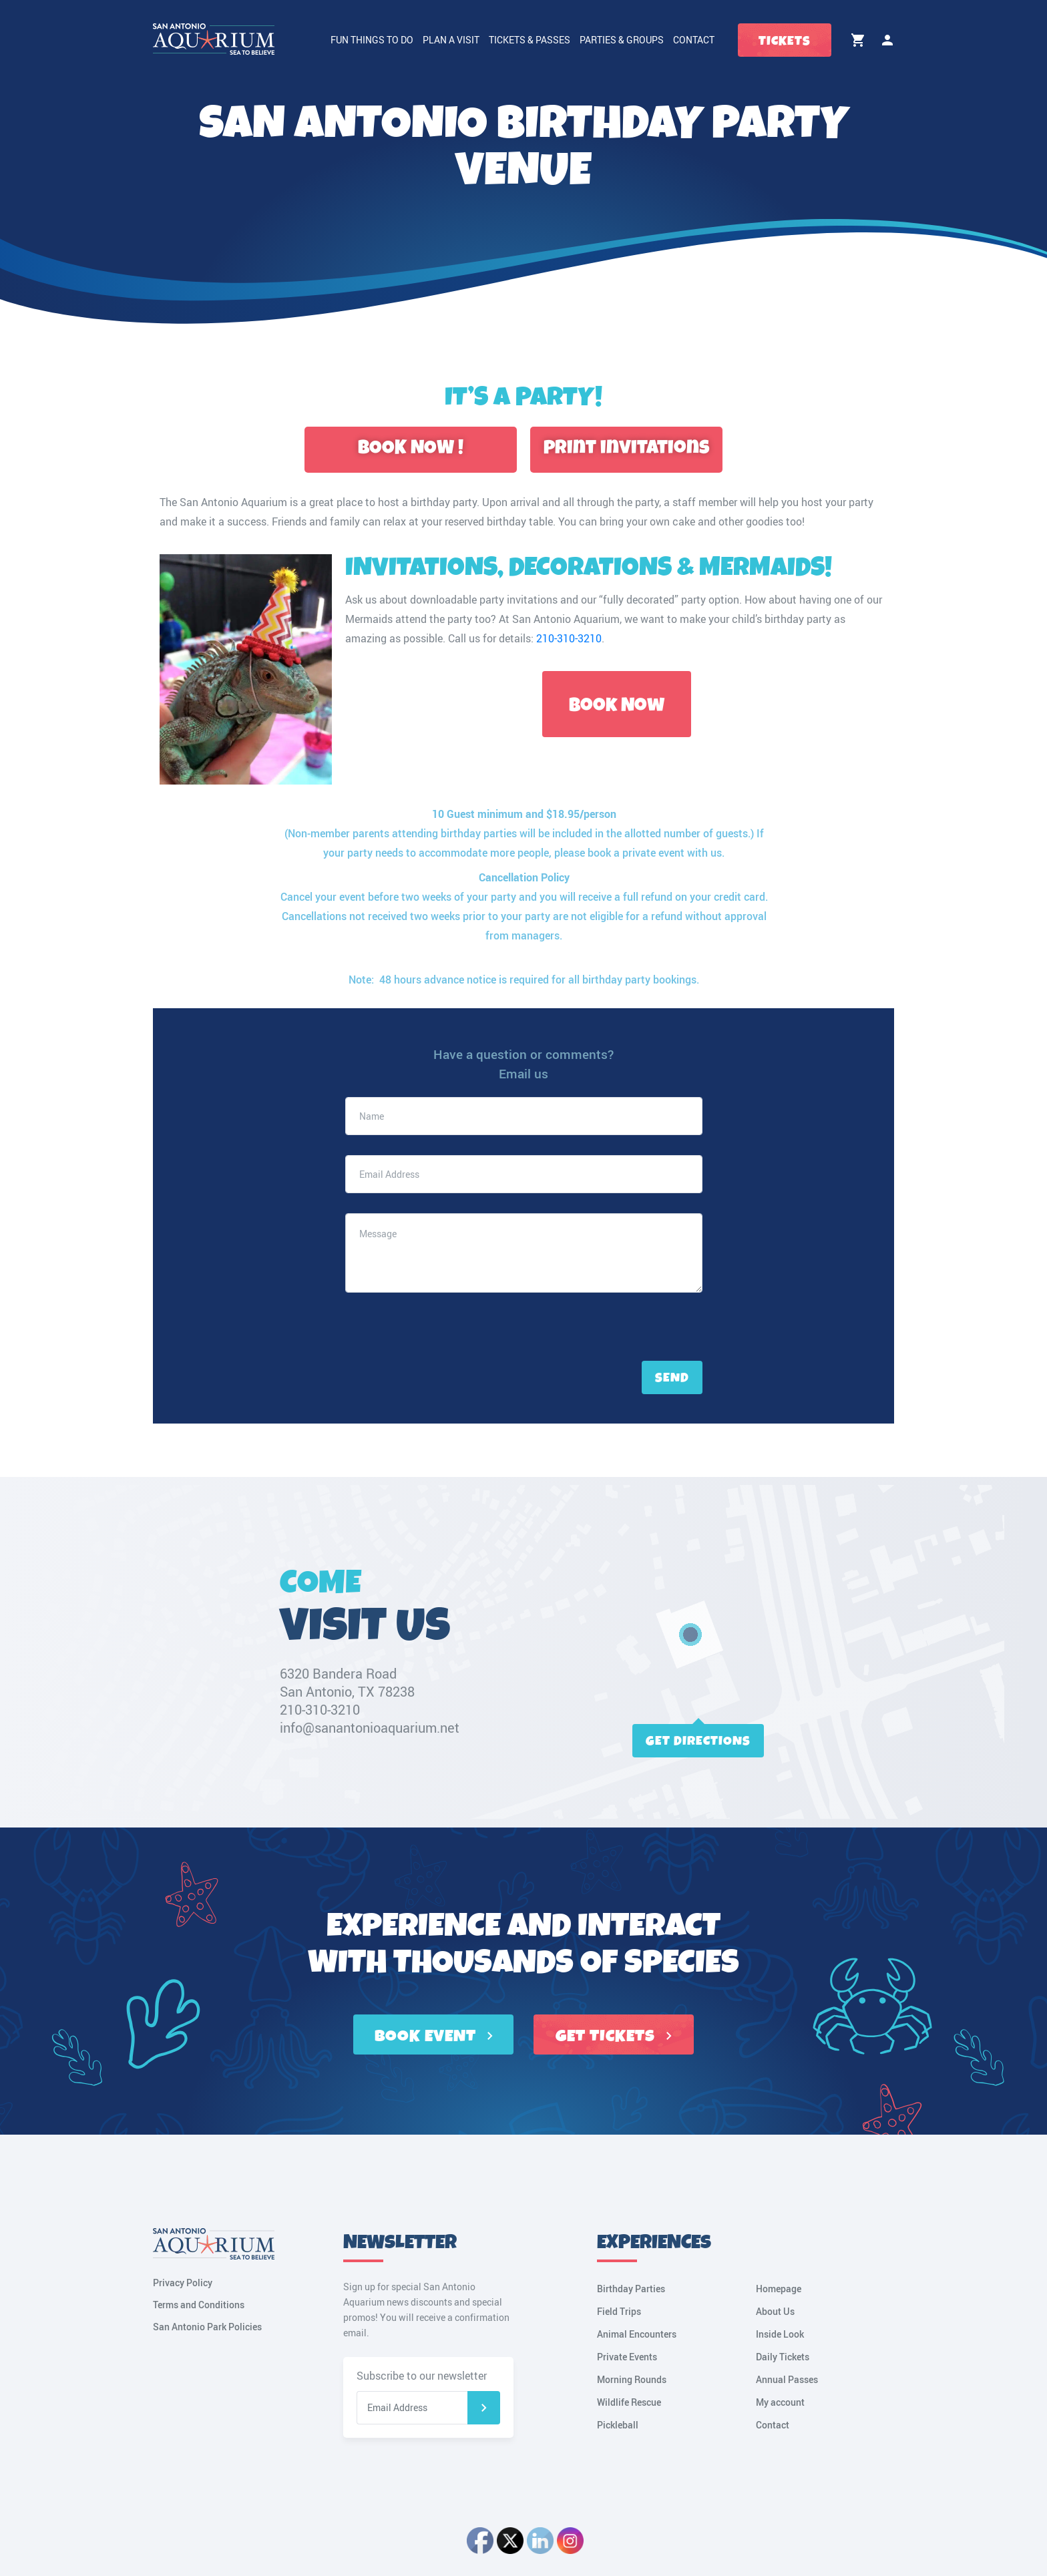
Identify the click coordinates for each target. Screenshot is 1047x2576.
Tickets (785, 41)
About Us (775, 2311)
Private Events (627, 2356)
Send (672, 1378)
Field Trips (619, 2311)
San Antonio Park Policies (207, 2326)
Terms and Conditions (198, 2304)
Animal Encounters (636, 2334)
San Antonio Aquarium (566, 619)
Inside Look (780, 2334)
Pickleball (617, 2424)
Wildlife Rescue (629, 2402)
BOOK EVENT (434, 2036)
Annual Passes (787, 2379)
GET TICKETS (614, 2036)
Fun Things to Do (372, 39)
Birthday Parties (631, 2288)
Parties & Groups (622, 39)
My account (887, 40)
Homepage (778, 2288)
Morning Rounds (631, 2379)
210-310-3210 (569, 638)
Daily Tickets (782, 2356)
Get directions (698, 1741)
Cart (858, 40)
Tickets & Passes (529, 39)
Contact (693, 39)
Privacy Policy (182, 2282)
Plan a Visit (451, 39)
